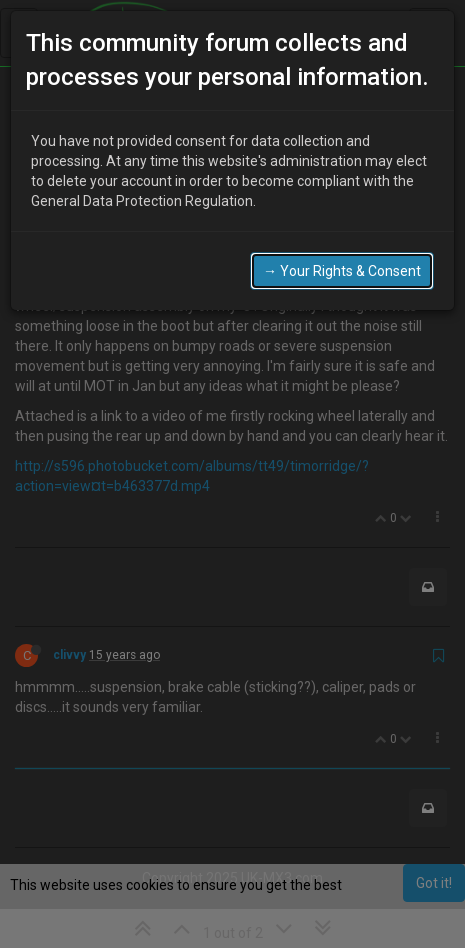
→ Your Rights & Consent (342, 251)
